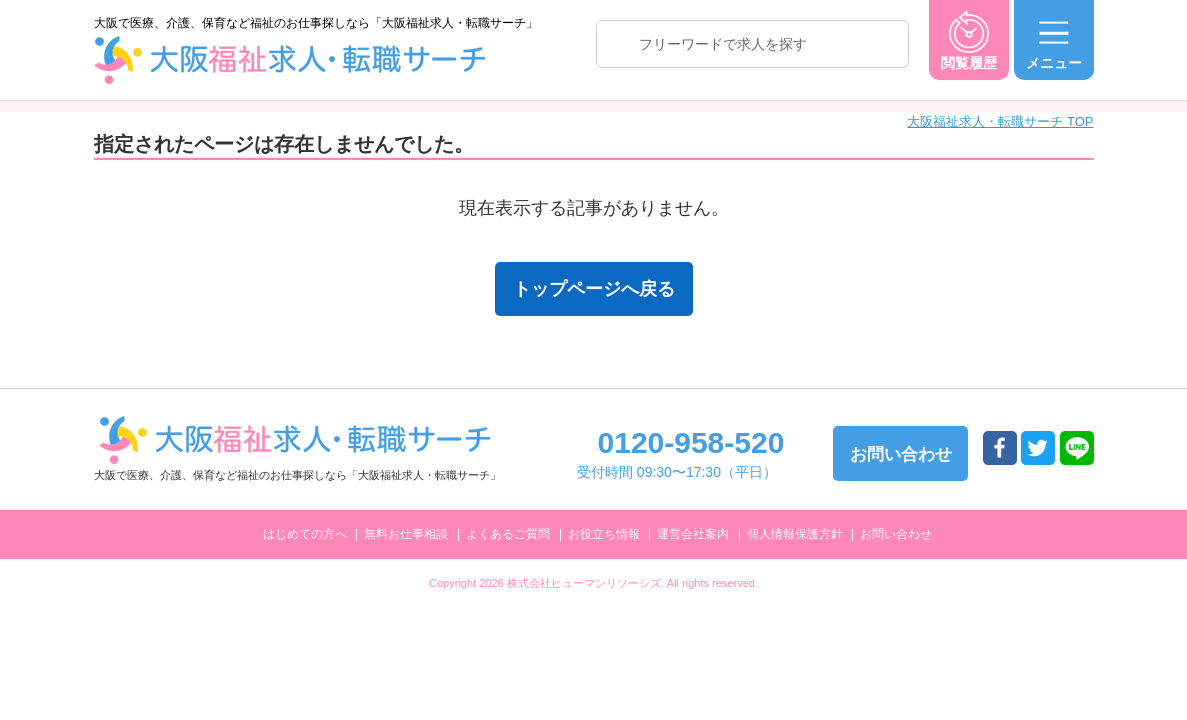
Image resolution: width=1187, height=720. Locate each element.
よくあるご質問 (508, 534)
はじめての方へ (305, 534)
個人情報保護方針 (795, 534)
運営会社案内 (693, 534)
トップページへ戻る (594, 289)
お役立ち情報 (604, 534)
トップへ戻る (1122, 541)
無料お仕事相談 (406, 534)
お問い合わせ (896, 534)
